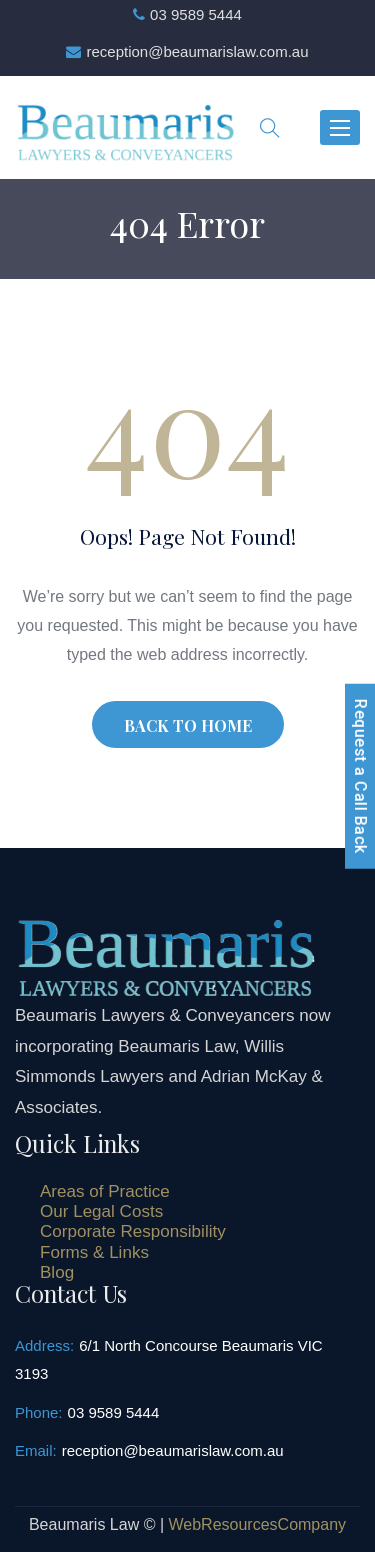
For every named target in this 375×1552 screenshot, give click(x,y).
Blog (57, 1272)
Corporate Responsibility (133, 1231)
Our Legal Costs (101, 1211)
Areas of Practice (105, 1191)
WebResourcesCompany (258, 1524)
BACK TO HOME (188, 725)
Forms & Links (94, 1252)
